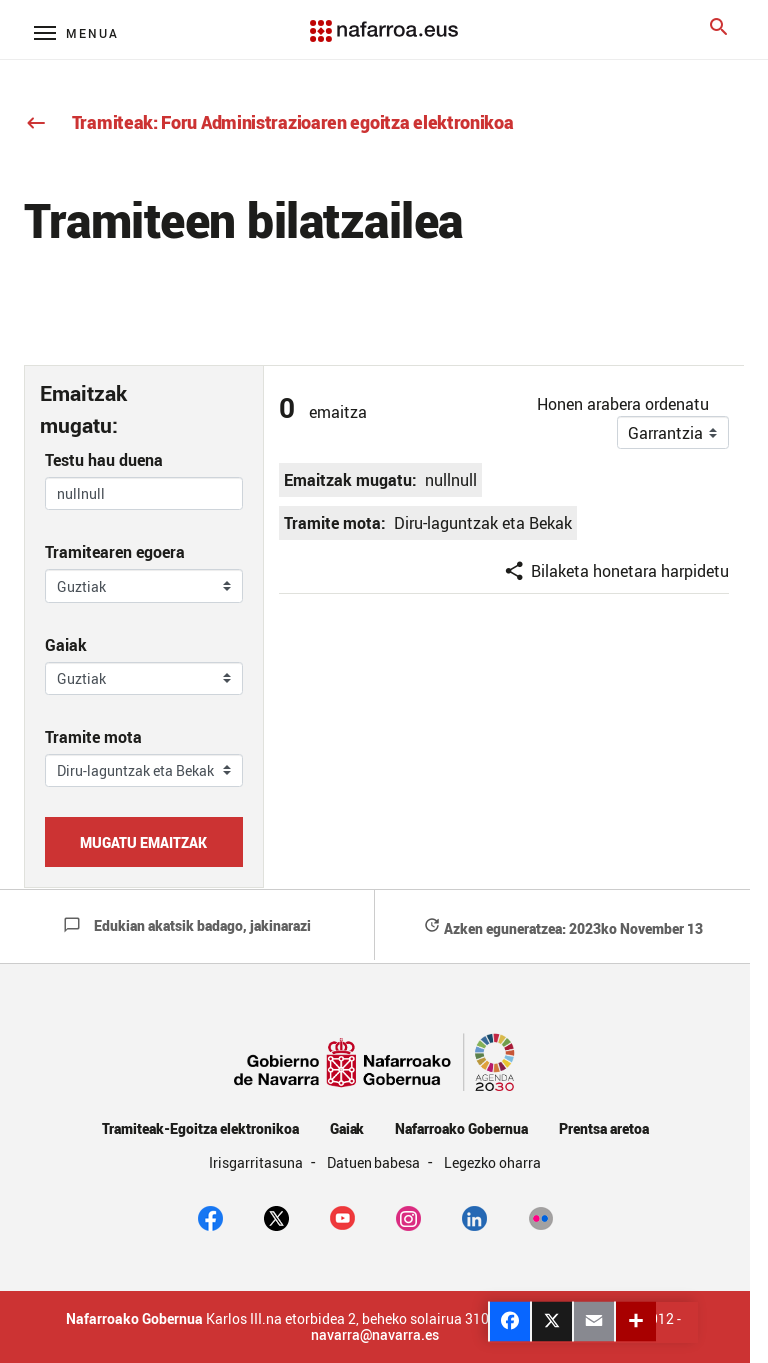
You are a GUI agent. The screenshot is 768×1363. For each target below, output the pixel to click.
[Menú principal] (76, 32)
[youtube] (342, 1216)
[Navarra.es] (384, 21)
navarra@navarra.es (375, 1335)
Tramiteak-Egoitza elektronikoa (200, 1128)
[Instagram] (408, 1216)
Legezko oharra (492, 1162)
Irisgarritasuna (257, 1162)
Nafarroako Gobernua (461, 1128)
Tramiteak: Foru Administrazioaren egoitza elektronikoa (269, 122)
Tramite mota (93, 737)
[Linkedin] (474, 1216)
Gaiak (66, 645)
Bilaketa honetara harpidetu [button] (616, 571)
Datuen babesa (375, 1162)
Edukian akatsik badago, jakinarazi (187, 925)
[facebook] (210, 1216)
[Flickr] (540, 1216)
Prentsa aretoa (604, 1128)
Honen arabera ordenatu (623, 404)
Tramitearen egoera (115, 552)
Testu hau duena (104, 460)
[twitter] (276, 1216)
